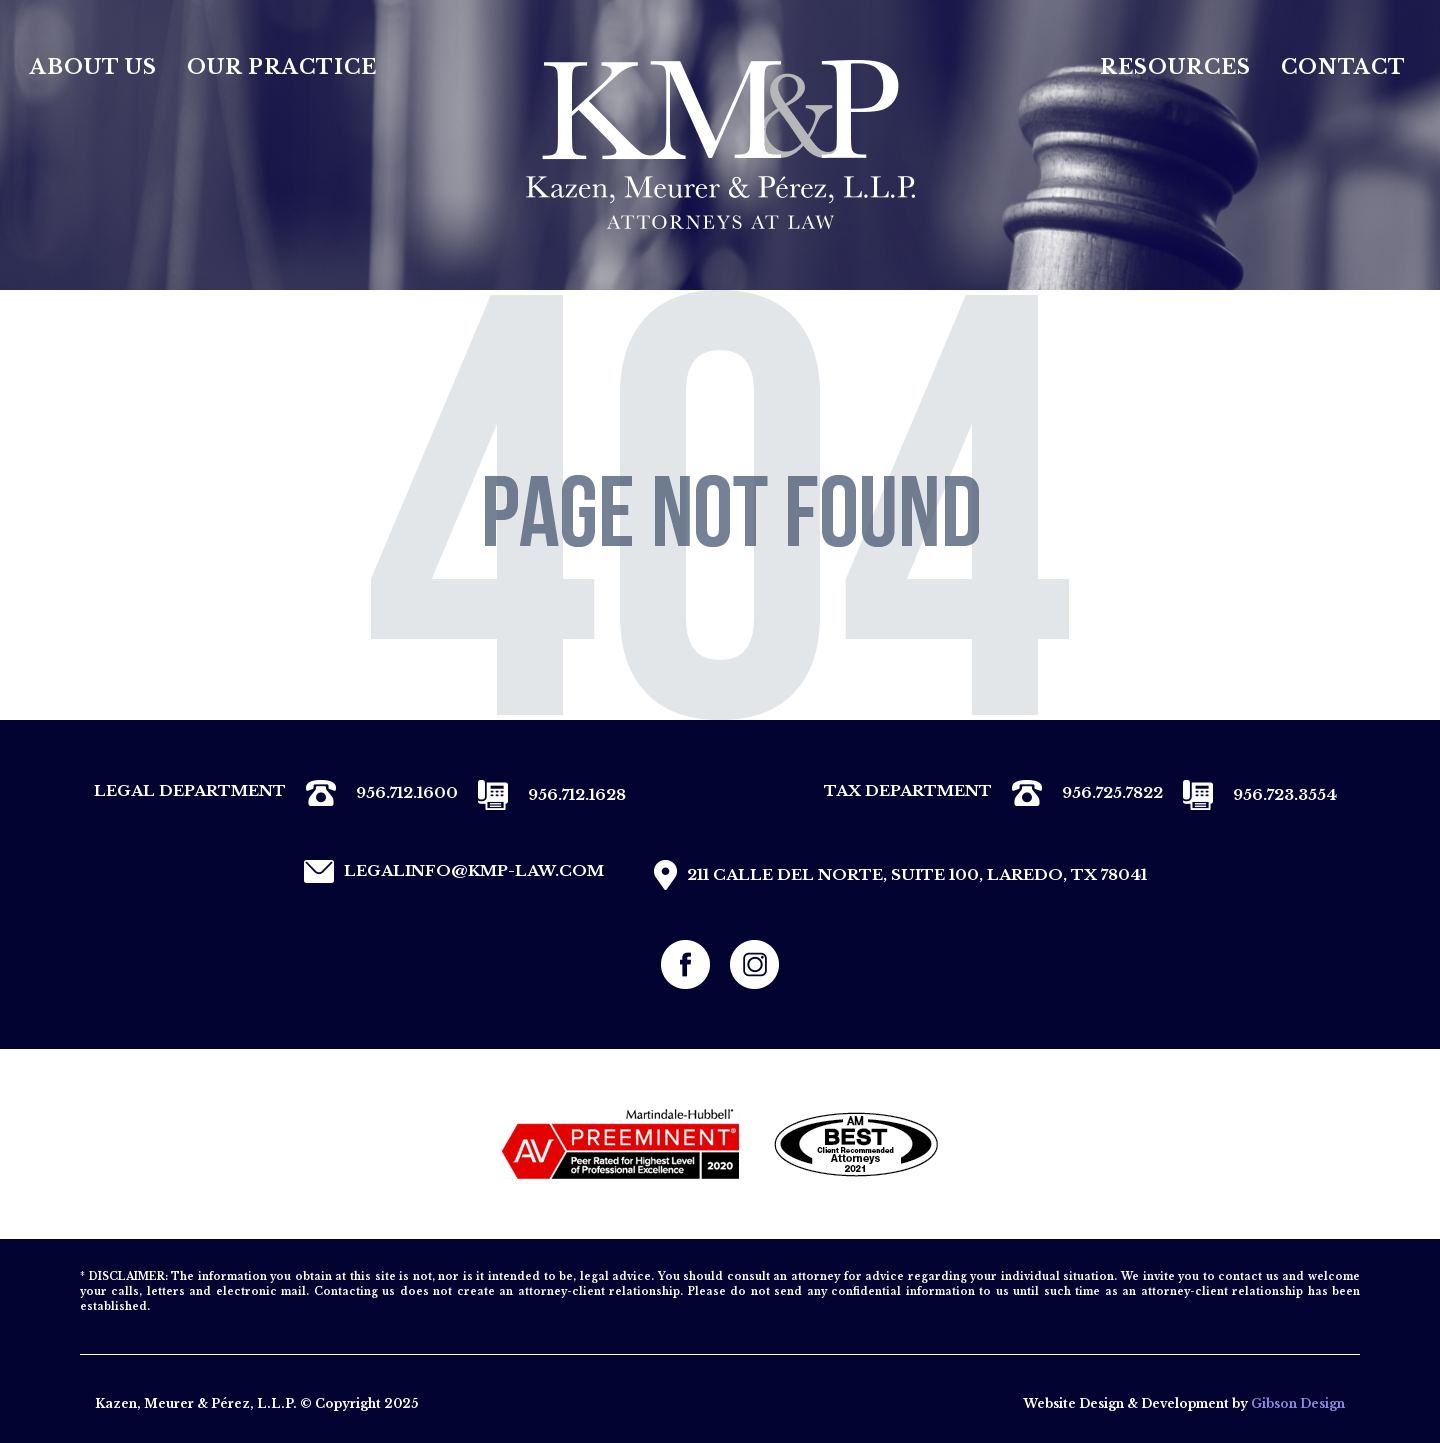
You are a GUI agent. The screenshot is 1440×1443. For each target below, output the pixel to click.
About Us (93, 67)
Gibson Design (1298, 1403)
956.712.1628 (542, 795)
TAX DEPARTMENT (908, 790)
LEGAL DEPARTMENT (190, 790)
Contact (1343, 67)
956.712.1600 (372, 793)
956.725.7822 (1077, 793)
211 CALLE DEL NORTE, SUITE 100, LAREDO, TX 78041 (895, 875)
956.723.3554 (1250, 795)
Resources (1175, 67)
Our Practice (282, 67)
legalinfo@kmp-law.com (449, 871)
